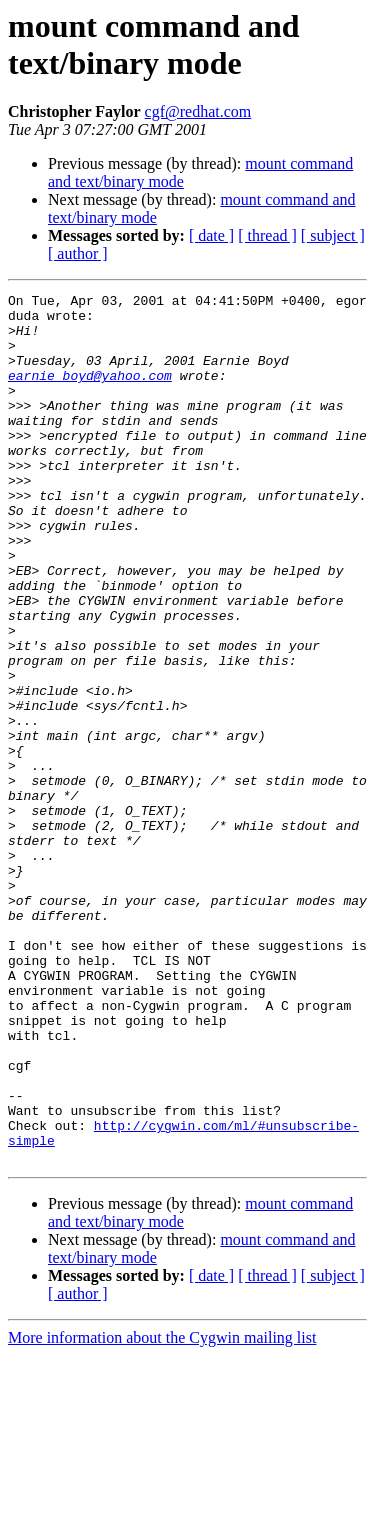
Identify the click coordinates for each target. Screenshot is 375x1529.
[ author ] (78, 253)
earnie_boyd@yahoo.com (90, 393)
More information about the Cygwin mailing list (162, 1511)
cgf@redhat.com (198, 111)
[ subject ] (333, 235)
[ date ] (211, 235)
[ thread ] (267, 235)
